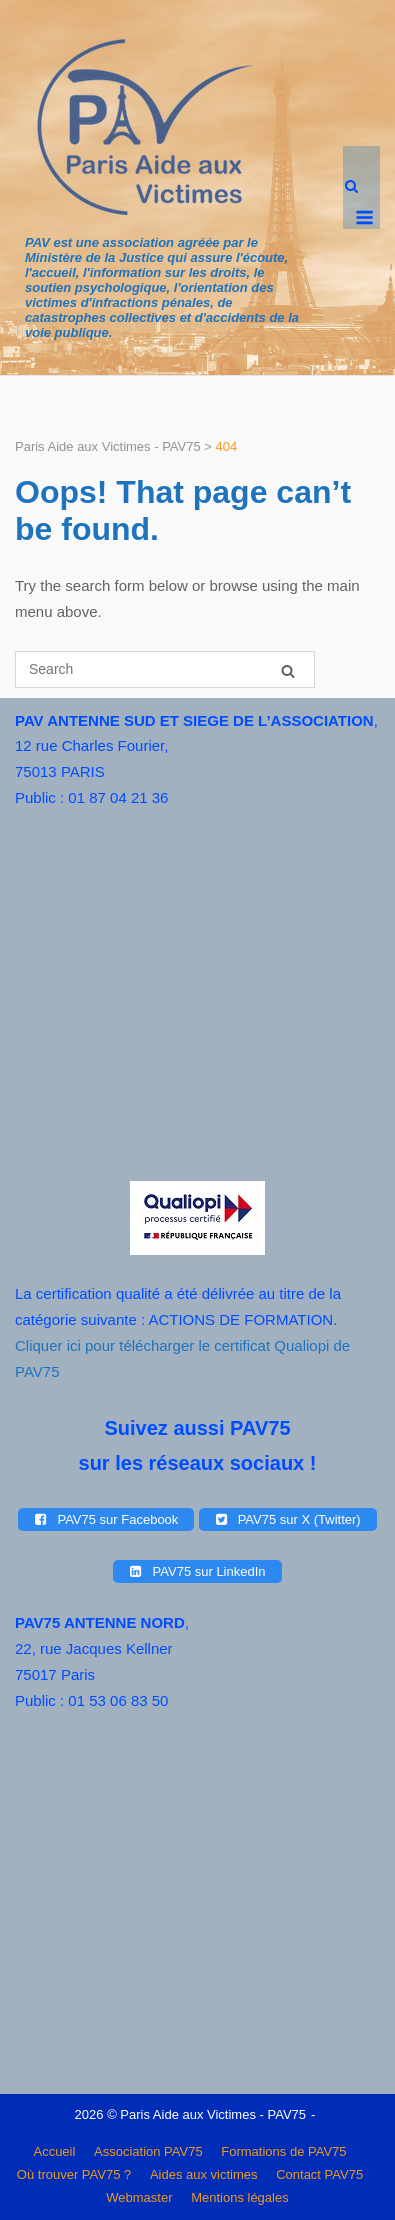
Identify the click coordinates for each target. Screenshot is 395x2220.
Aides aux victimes (204, 2174)
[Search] (288, 670)
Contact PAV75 (319, 2174)
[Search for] (165, 669)
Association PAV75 (148, 2151)
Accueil (54, 2151)
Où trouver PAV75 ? (74, 2174)
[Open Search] (351, 187)
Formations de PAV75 (283, 2151)
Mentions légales (240, 2197)
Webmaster (139, 2197)
